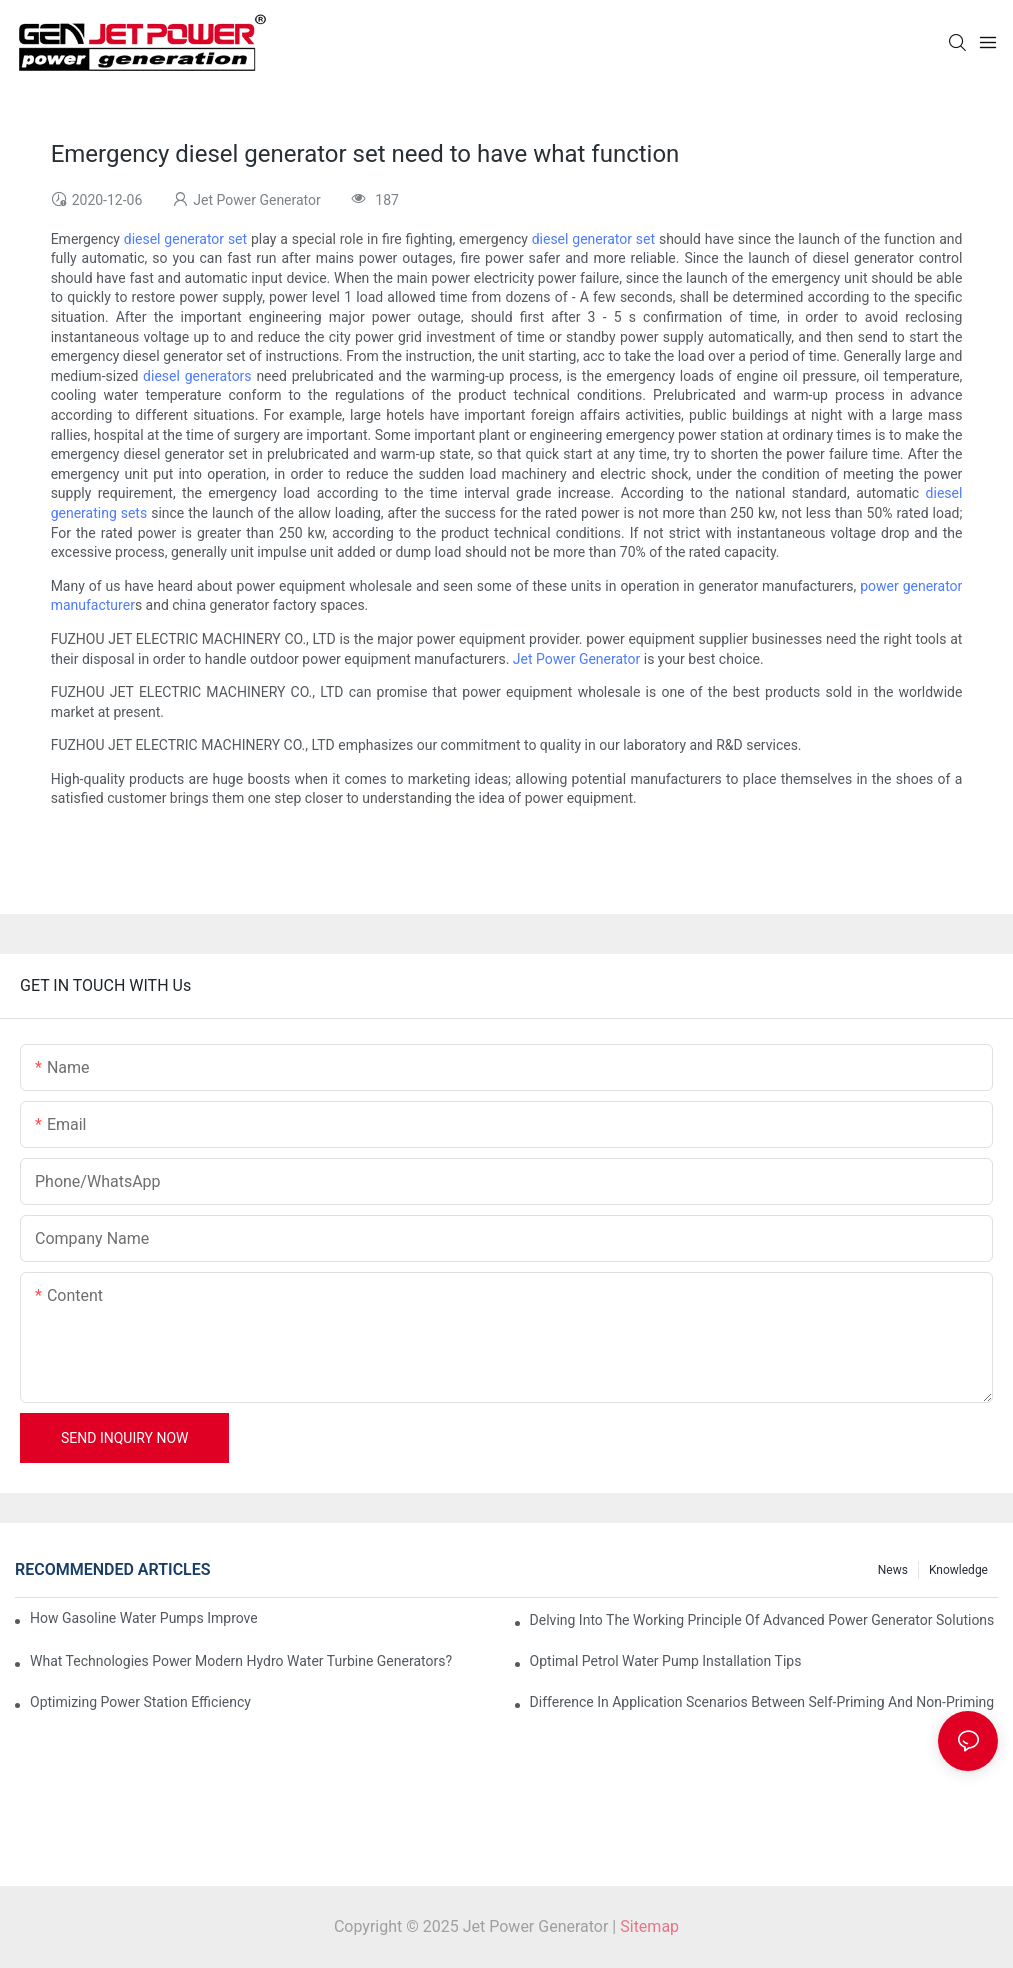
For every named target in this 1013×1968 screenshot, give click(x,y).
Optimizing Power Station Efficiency (140, 1702)
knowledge (958, 1570)
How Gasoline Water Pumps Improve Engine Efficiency (143, 1618)
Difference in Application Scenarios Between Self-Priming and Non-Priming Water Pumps (764, 1702)
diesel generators (197, 376)
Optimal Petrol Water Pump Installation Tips (666, 1661)
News (893, 1570)
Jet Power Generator (576, 659)
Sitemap (649, 1926)
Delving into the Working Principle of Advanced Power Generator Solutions (762, 1620)
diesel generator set (185, 239)
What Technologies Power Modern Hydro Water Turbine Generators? (241, 1661)
